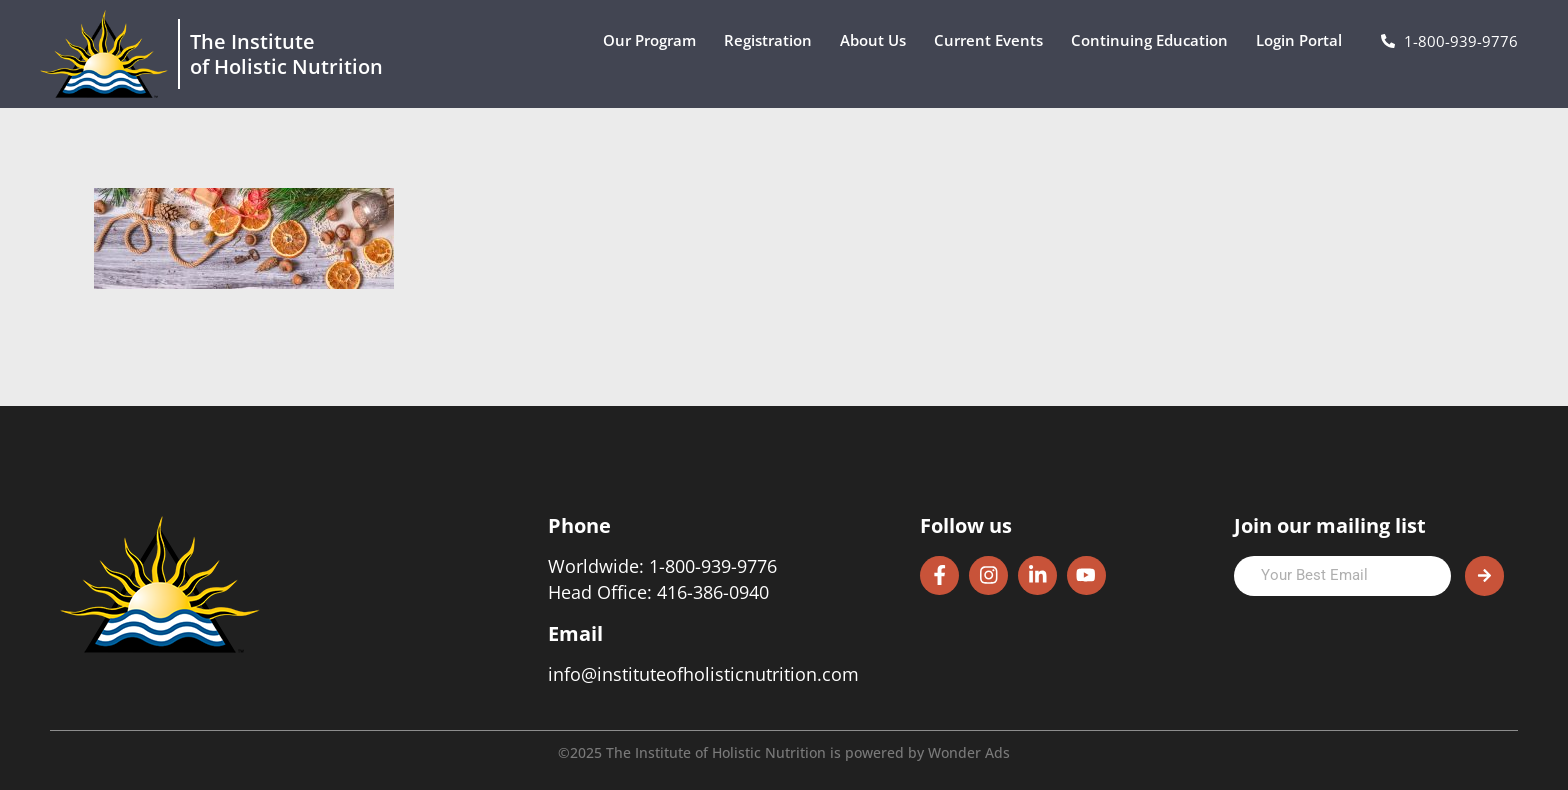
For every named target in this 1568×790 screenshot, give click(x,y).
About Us (878, 40)
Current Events (993, 40)
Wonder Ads (969, 752)
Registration (773, 40)
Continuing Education (1154, 40)
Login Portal (1304, 40)
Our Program (654, 40)
